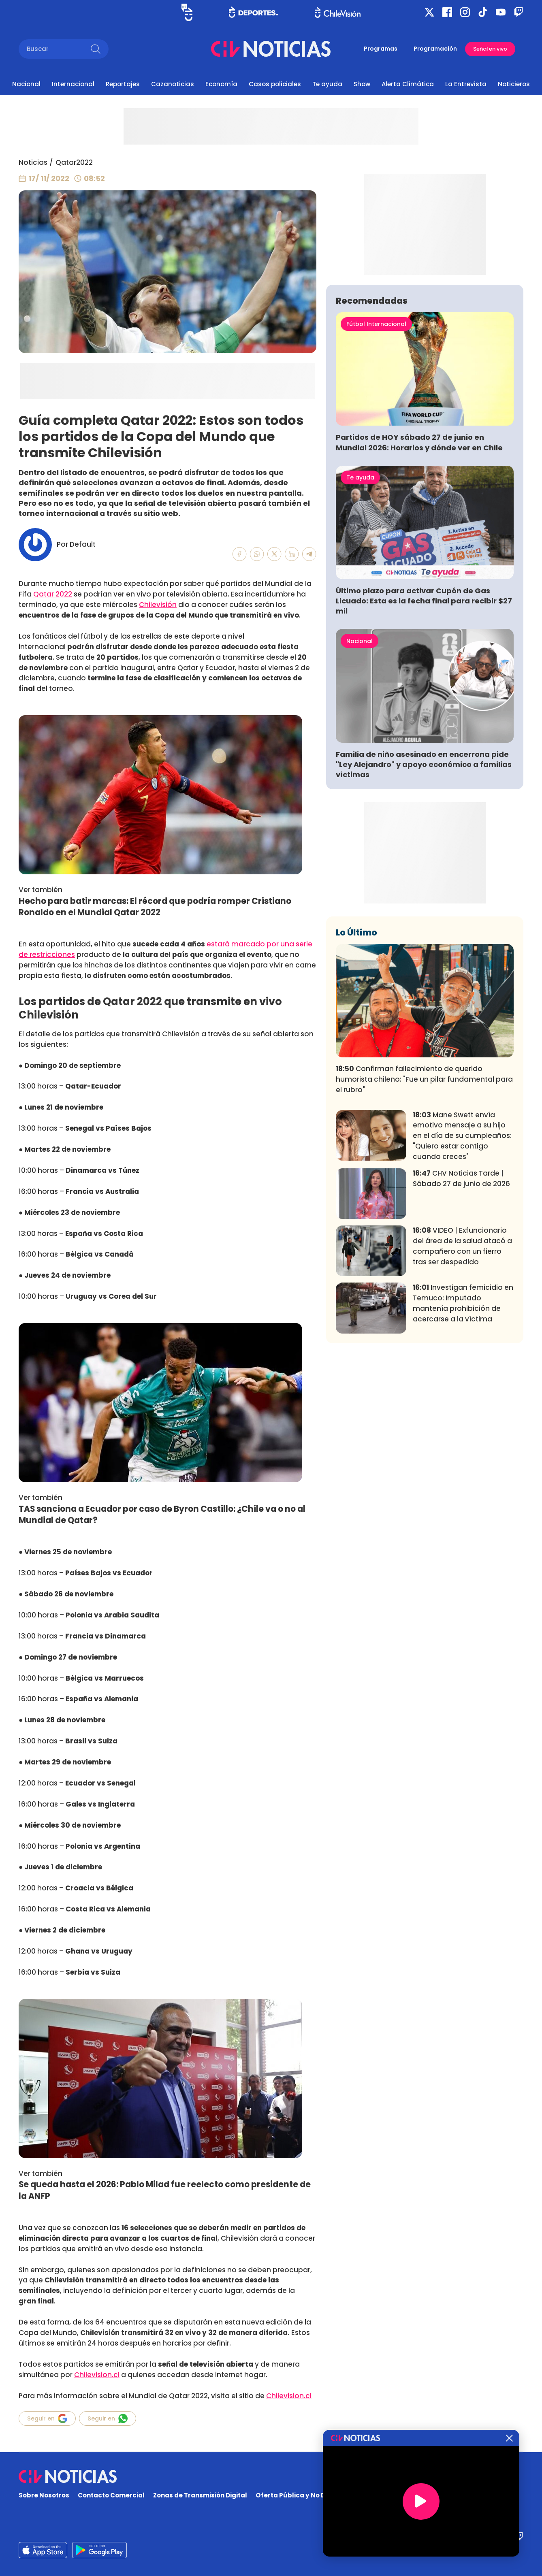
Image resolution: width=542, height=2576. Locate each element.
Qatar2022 (74, 162)
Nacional (26, 84)
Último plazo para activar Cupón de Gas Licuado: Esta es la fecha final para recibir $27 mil (424, 720)
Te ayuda (327, 84)
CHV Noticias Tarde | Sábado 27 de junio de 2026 (461, 1298)
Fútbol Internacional (376, 444)
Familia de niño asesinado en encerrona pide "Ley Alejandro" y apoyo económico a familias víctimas (424, 884)
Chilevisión (158, 604)
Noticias (33, 162)
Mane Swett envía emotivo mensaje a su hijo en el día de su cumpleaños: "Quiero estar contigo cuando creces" (462, 1255)
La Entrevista (466, 84)
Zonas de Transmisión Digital (200, 2495)
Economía (221, 84)
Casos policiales (275, 84)
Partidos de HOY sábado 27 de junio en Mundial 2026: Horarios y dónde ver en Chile (419, 562)
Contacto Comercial (111, 2495)
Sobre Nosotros (44, 2495)
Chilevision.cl (96, 2375)
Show (362, 84)
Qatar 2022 (52, 594)
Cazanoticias (172, 84)
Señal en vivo (490, 49)
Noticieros (514, 84)
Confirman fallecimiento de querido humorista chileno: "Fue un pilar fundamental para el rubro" (424, 1199)
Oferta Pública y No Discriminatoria (313, 2495)
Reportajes (123, 84)
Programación (435, 49)
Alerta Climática (408, 84)
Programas (380, 49)
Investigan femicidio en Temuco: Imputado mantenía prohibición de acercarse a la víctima (463, 1422)
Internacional (73, 84)
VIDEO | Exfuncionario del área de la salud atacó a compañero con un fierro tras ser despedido (462, 1365)
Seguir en (47, 2418)
